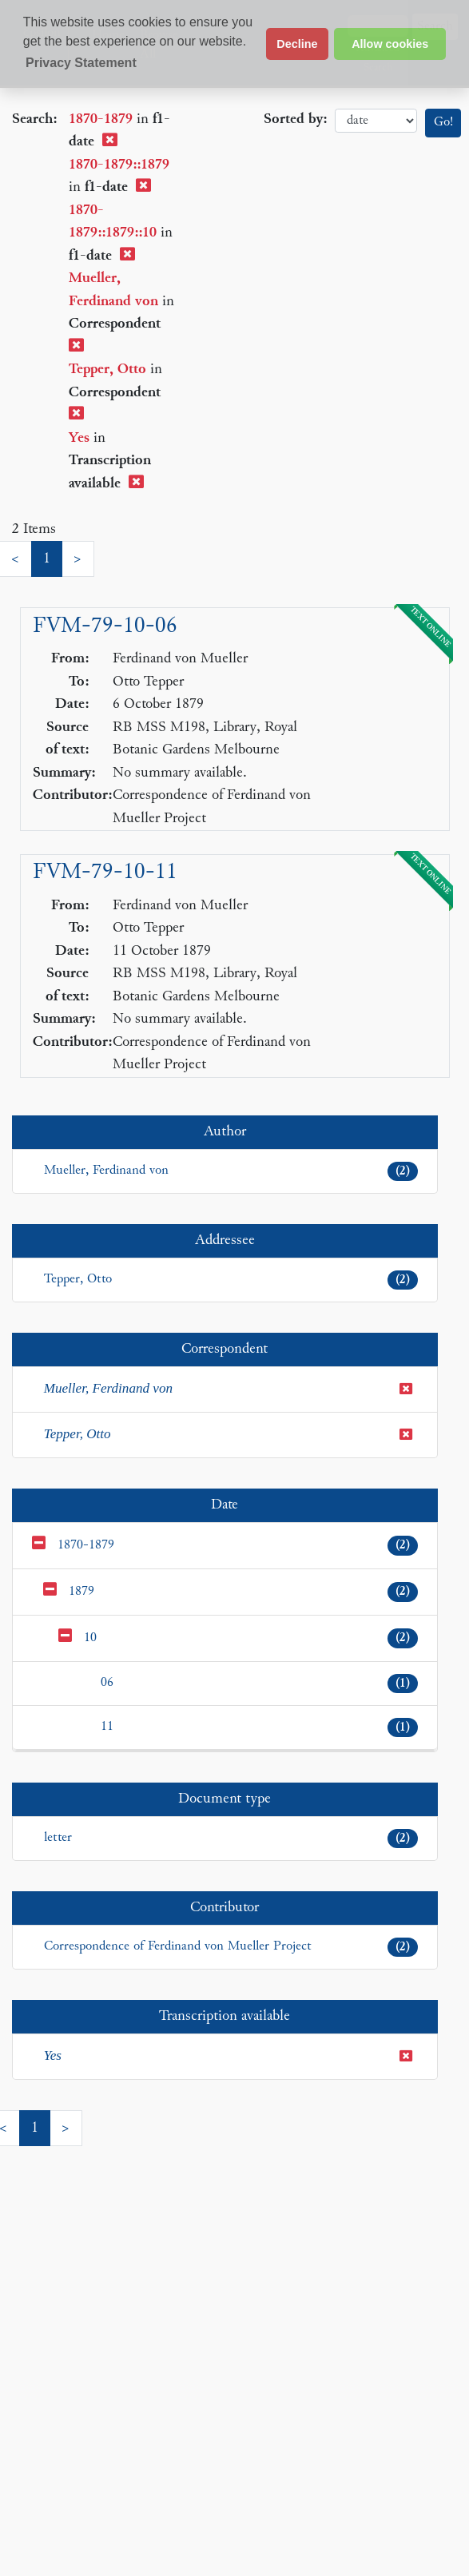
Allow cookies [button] (390, 44)
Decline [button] (296, 44)
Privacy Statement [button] (81, 63)
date (376, 121)
